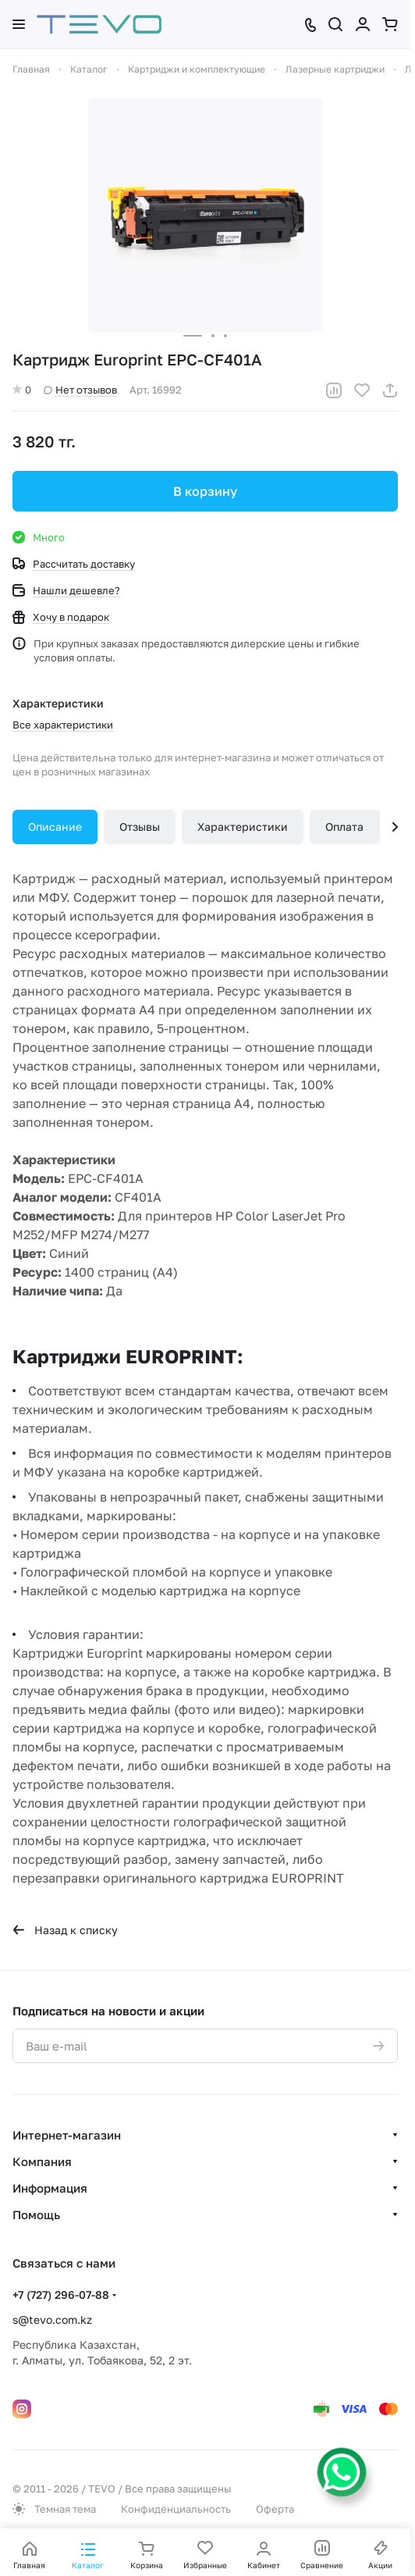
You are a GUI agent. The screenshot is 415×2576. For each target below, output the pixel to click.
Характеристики (242, 826)
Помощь (36, 2214)
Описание (55, 826)
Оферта (275, 2509)
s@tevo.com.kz (52, 2319)
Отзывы (139, 826)
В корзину (205, 491)
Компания (42, 2161)
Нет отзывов (80, 389)
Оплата (344, 826)
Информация (49, 2188)
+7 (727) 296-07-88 (60, 2294)
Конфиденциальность (176, 2509)
